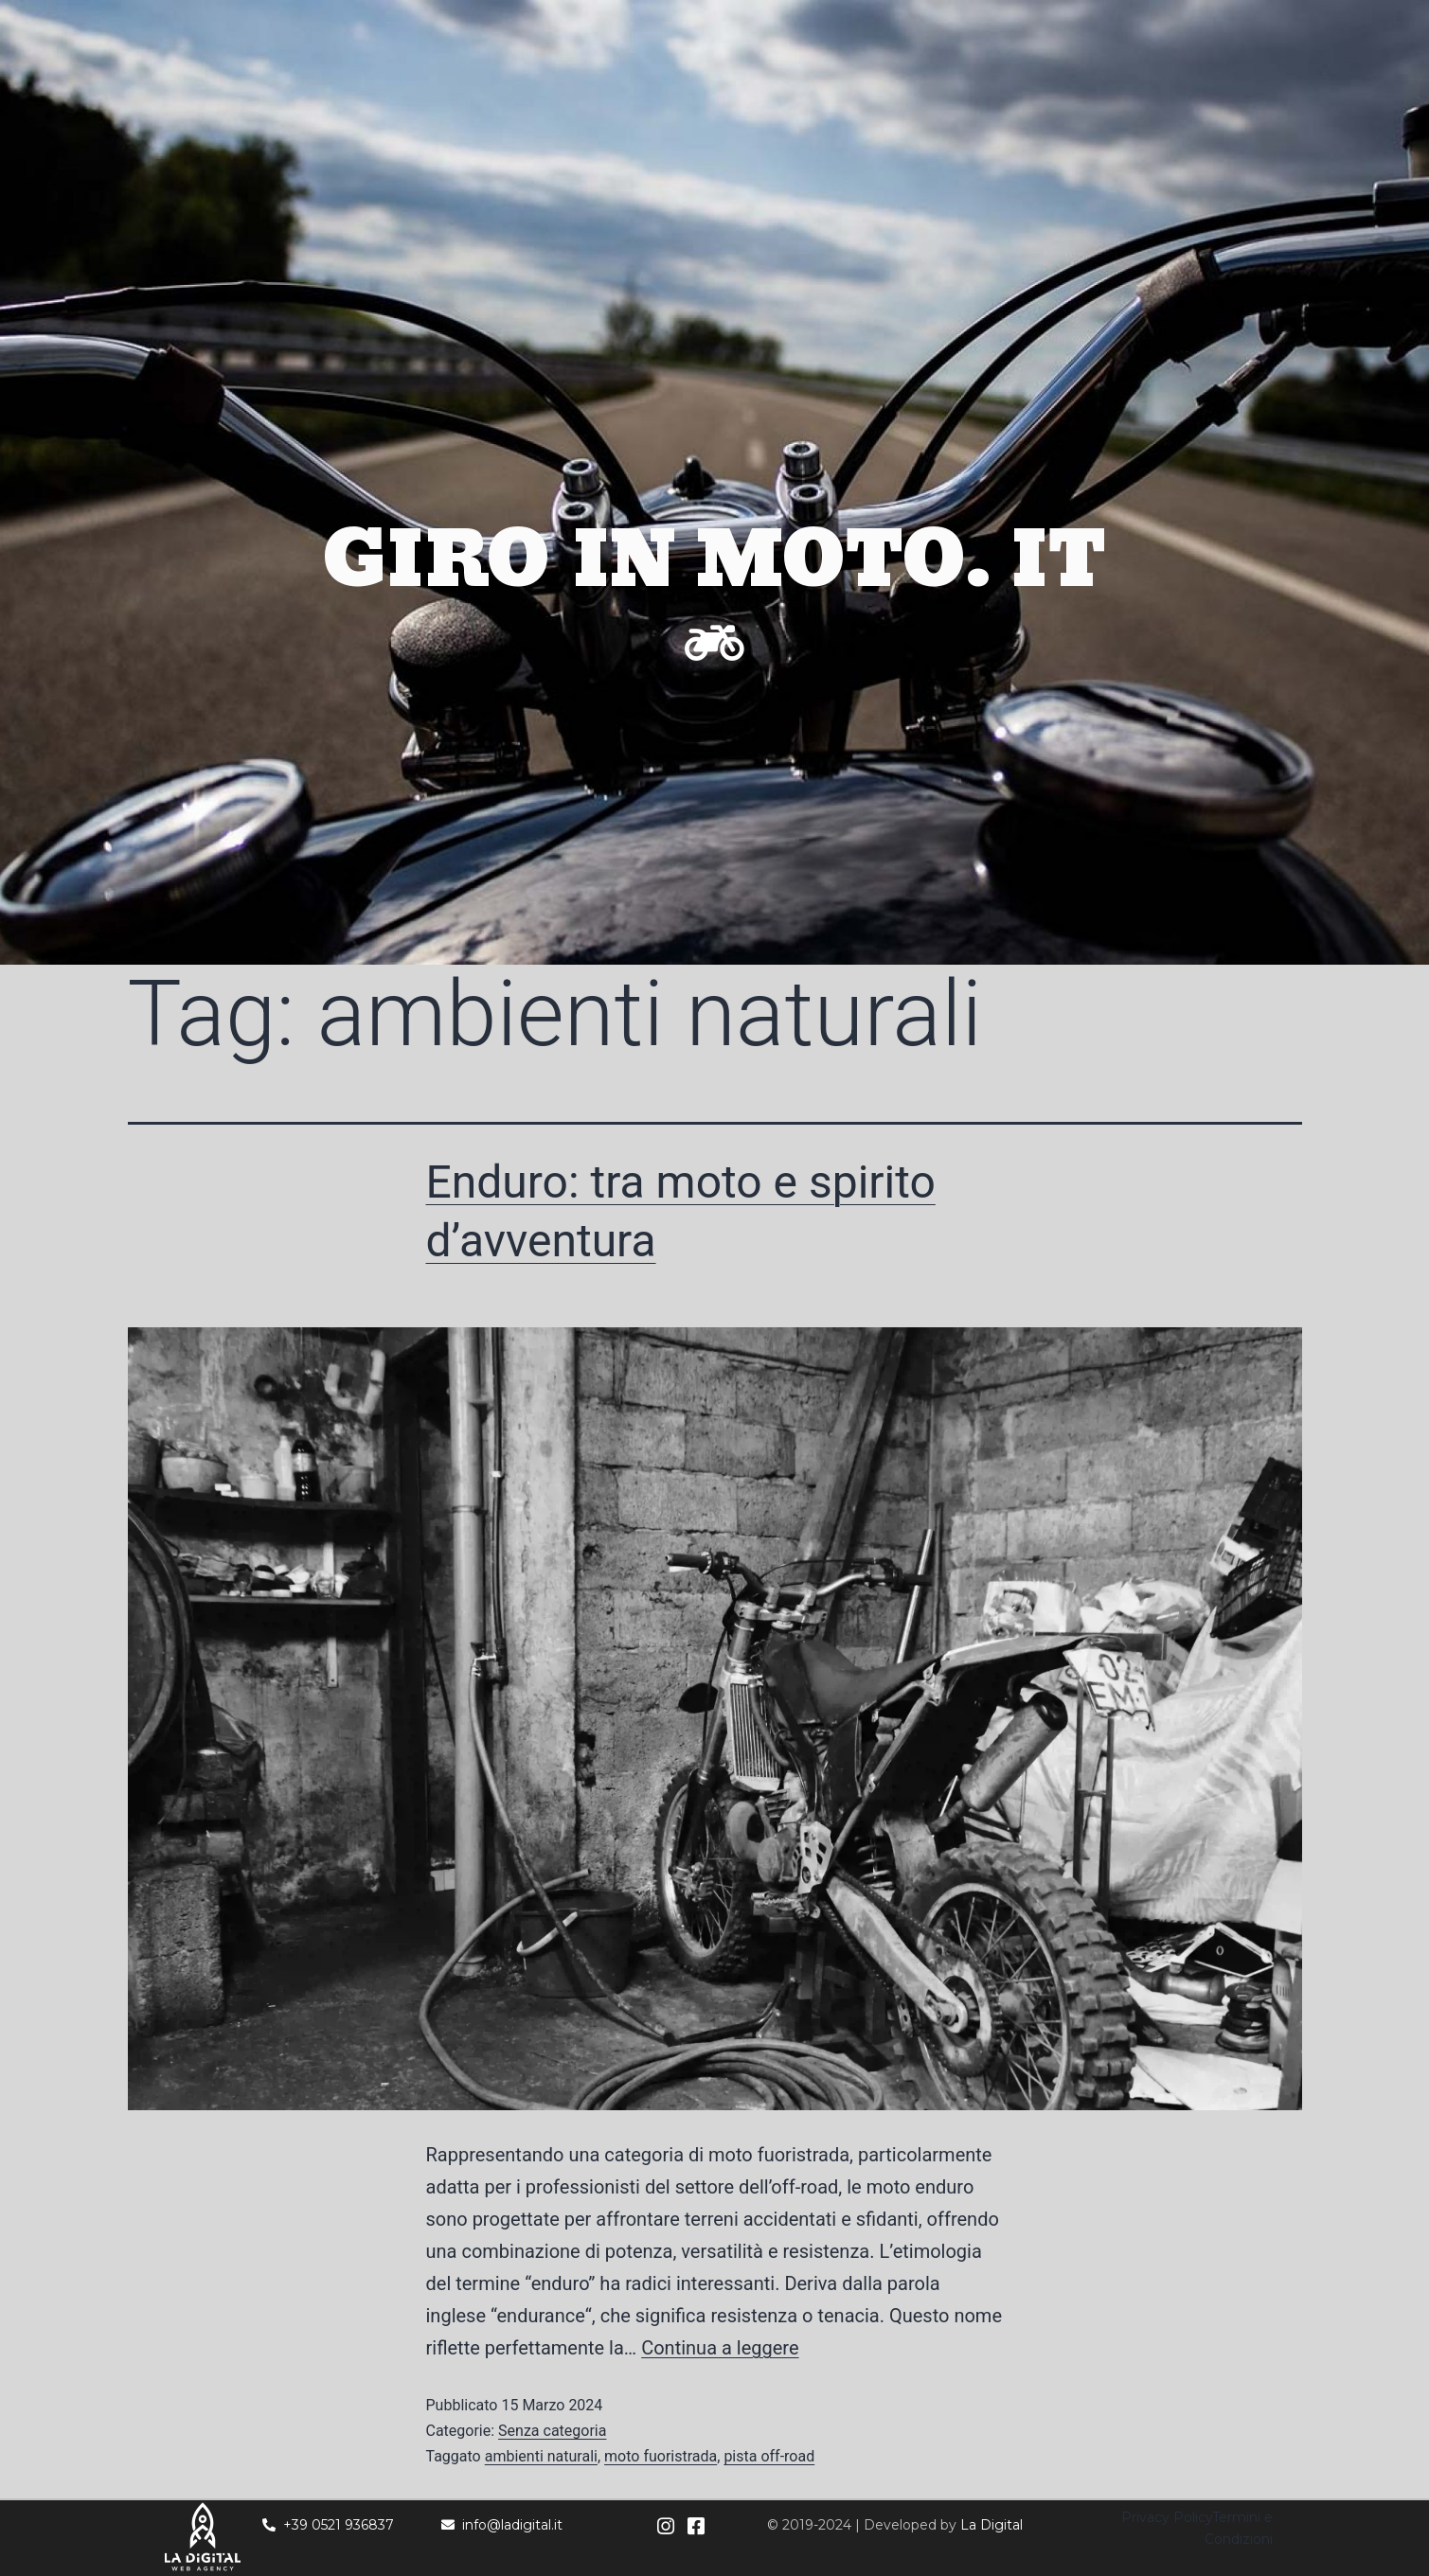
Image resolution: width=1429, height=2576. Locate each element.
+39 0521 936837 (328, 2524)
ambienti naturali (541, 2456)
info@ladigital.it (502, 2524)
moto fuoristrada (660, 2456)
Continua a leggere (719, 2347)
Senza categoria (552, 2431)
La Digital (991, 2524)
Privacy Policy (1166, 2517)
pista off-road (768, 2456)
